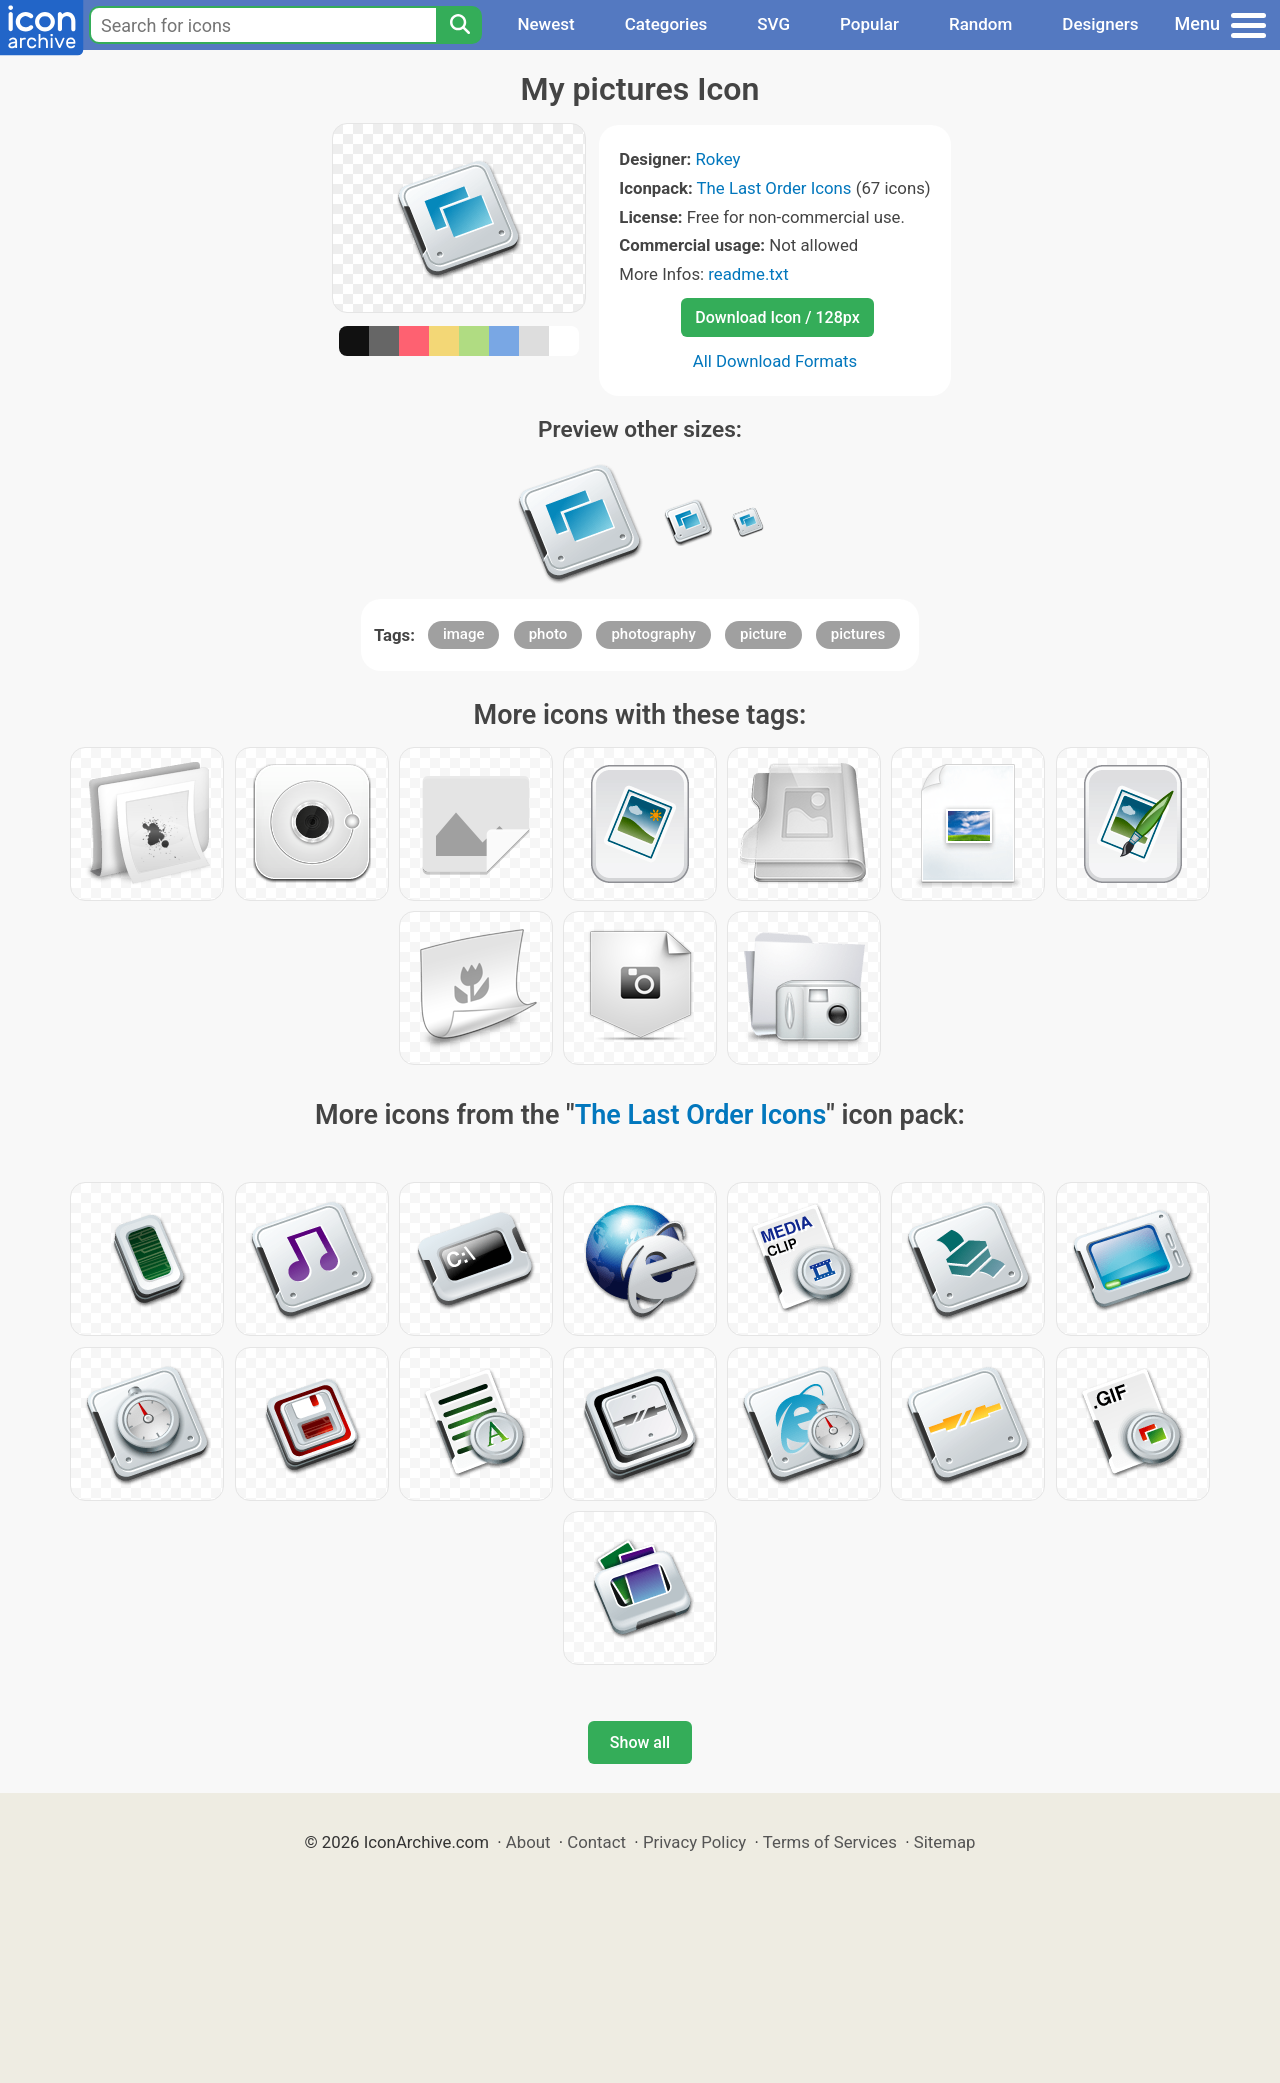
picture (763, 634)
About (528, 1842)
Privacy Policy (694, 1842)
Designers (1100, 24)
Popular (869, 24)
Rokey (717, 159)
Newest (545, 24)
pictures (858, 634)
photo (548, 634)
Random (980, 24)
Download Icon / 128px (777, 317)
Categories (666, 24)
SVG (773, 24)
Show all (640, 1742)
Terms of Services (830, 1842)
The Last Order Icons (774, 188)
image (464, 634)
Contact (596, 1842)
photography (653, 634)
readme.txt (748, 274)
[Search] (459, 25)
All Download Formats (775, 361)
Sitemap (945, 1842)
